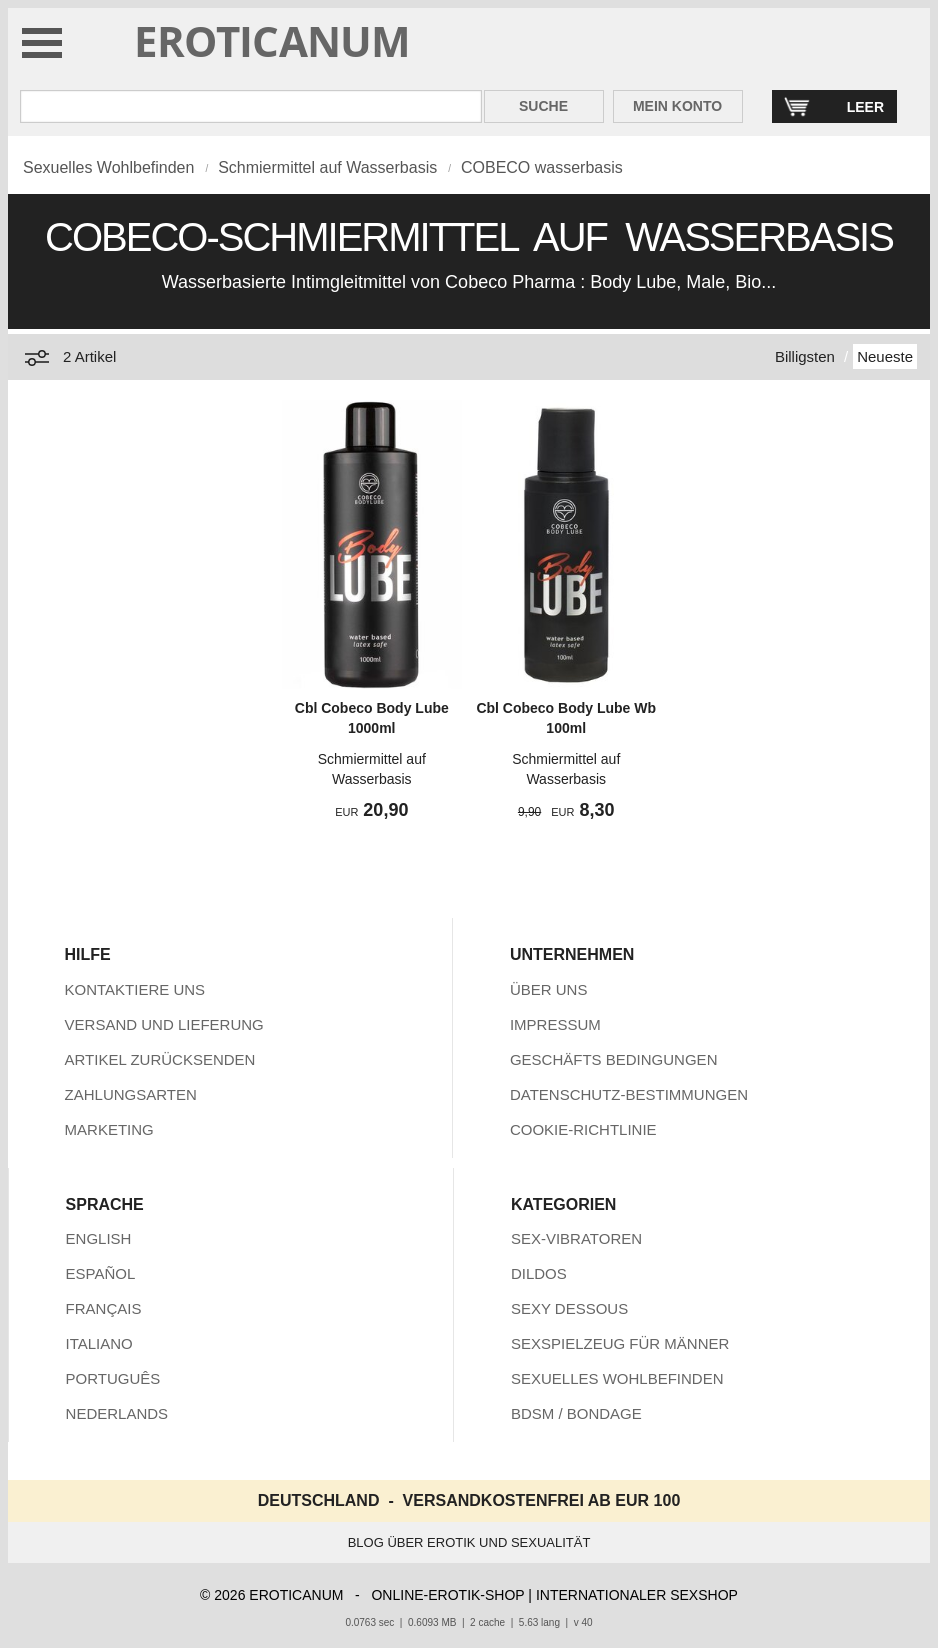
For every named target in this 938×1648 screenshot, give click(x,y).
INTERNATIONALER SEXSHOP (637, 1595)
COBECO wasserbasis (542, 167)
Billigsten (805, 356)
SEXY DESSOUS (569, 1308)
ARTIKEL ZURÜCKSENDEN (160, 1059)
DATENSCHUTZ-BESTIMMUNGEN (629, 1094)
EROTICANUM (272, 40)
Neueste (885, 356)
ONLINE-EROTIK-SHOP (447, 1595)
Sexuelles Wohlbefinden (108, 167)
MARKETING (109, 1129)
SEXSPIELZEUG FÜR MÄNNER (620, 1343)
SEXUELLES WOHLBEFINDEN (617, 1378)
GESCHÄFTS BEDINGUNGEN (614, 1059)
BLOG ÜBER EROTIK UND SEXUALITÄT (469, 1542)
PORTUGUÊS (113, 1378)
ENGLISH (99, 1238)
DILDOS (539, 1273)
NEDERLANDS (117, 1413)
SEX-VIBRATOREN (576, 1238)
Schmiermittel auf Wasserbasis (327, 167)
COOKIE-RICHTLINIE (583, 1129)
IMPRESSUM (555, 1024)
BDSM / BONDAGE (576, 1413)
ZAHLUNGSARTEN (131, 1094)
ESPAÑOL (101, 1273)
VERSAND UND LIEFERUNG (164, 1024)
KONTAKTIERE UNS (135, 989)
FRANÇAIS (104, 1308)
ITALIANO (99, 1343)
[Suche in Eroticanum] (251, 106)
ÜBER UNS (549, 989)
